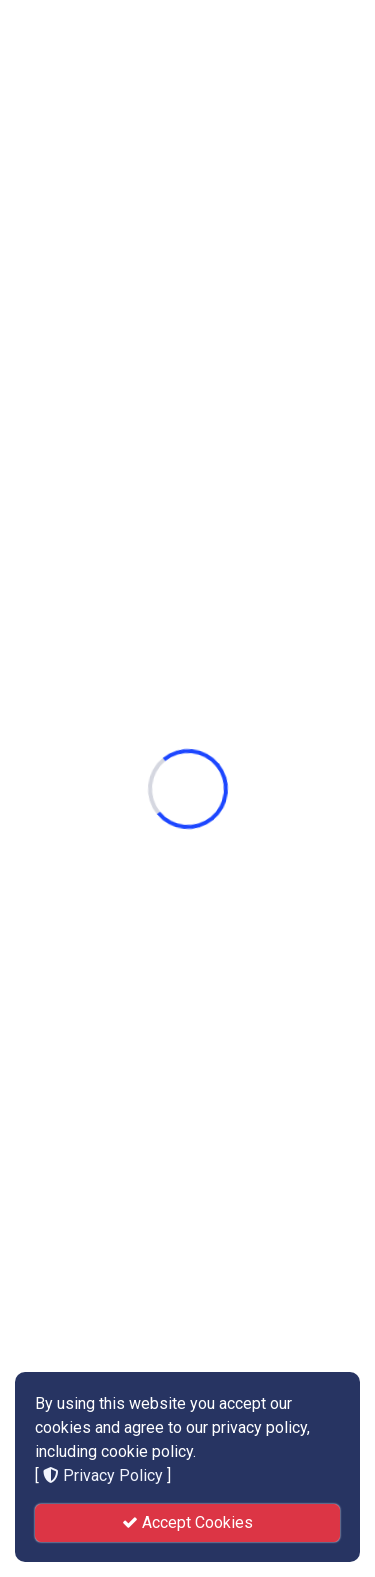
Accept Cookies (187, 1522)
